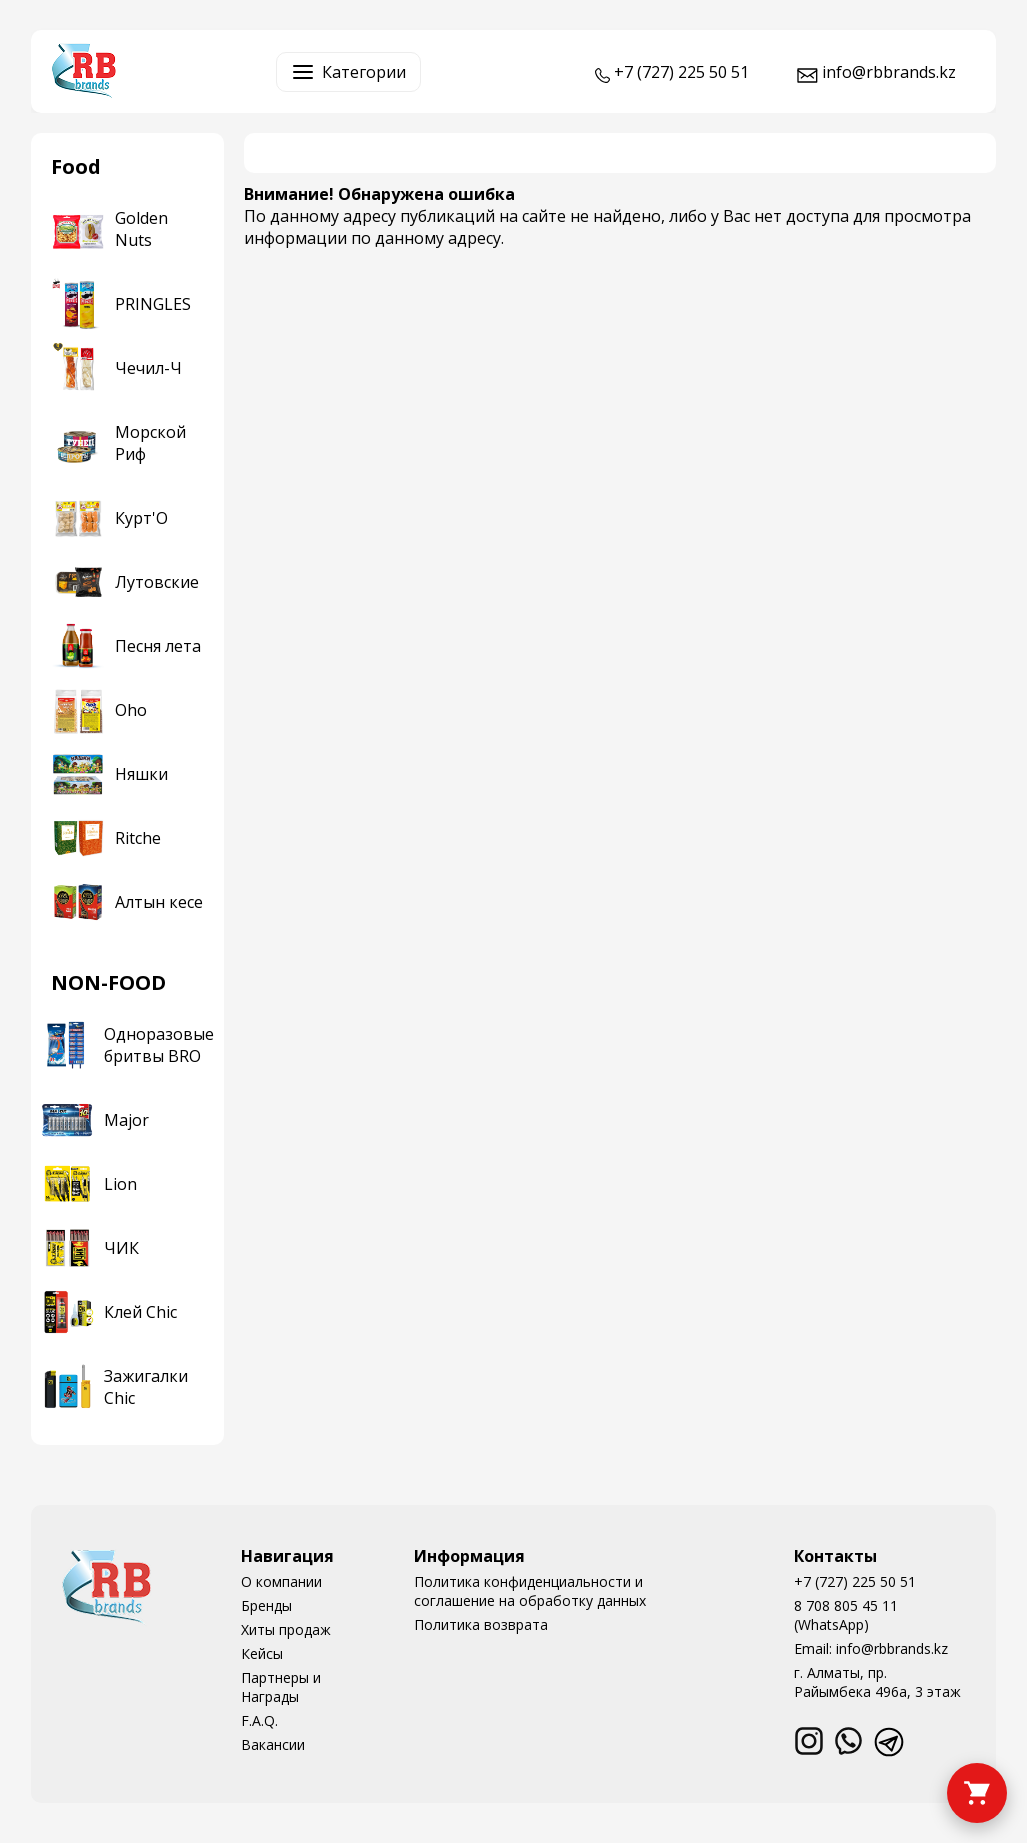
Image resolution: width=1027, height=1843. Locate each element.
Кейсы (262, 1653)
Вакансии (273, 1744)
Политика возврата (481, 1624)
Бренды (266, 1605)
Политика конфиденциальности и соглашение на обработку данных (530, 1591)
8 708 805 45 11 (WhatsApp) (846, 1615)
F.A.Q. (259, 1720)
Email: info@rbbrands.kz (871, 1648)
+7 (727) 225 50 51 (855, 1581)
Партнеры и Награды (281, 1687)
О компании (281, 1581)
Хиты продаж (286, 1629)
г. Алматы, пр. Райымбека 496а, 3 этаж (877, 1682)
